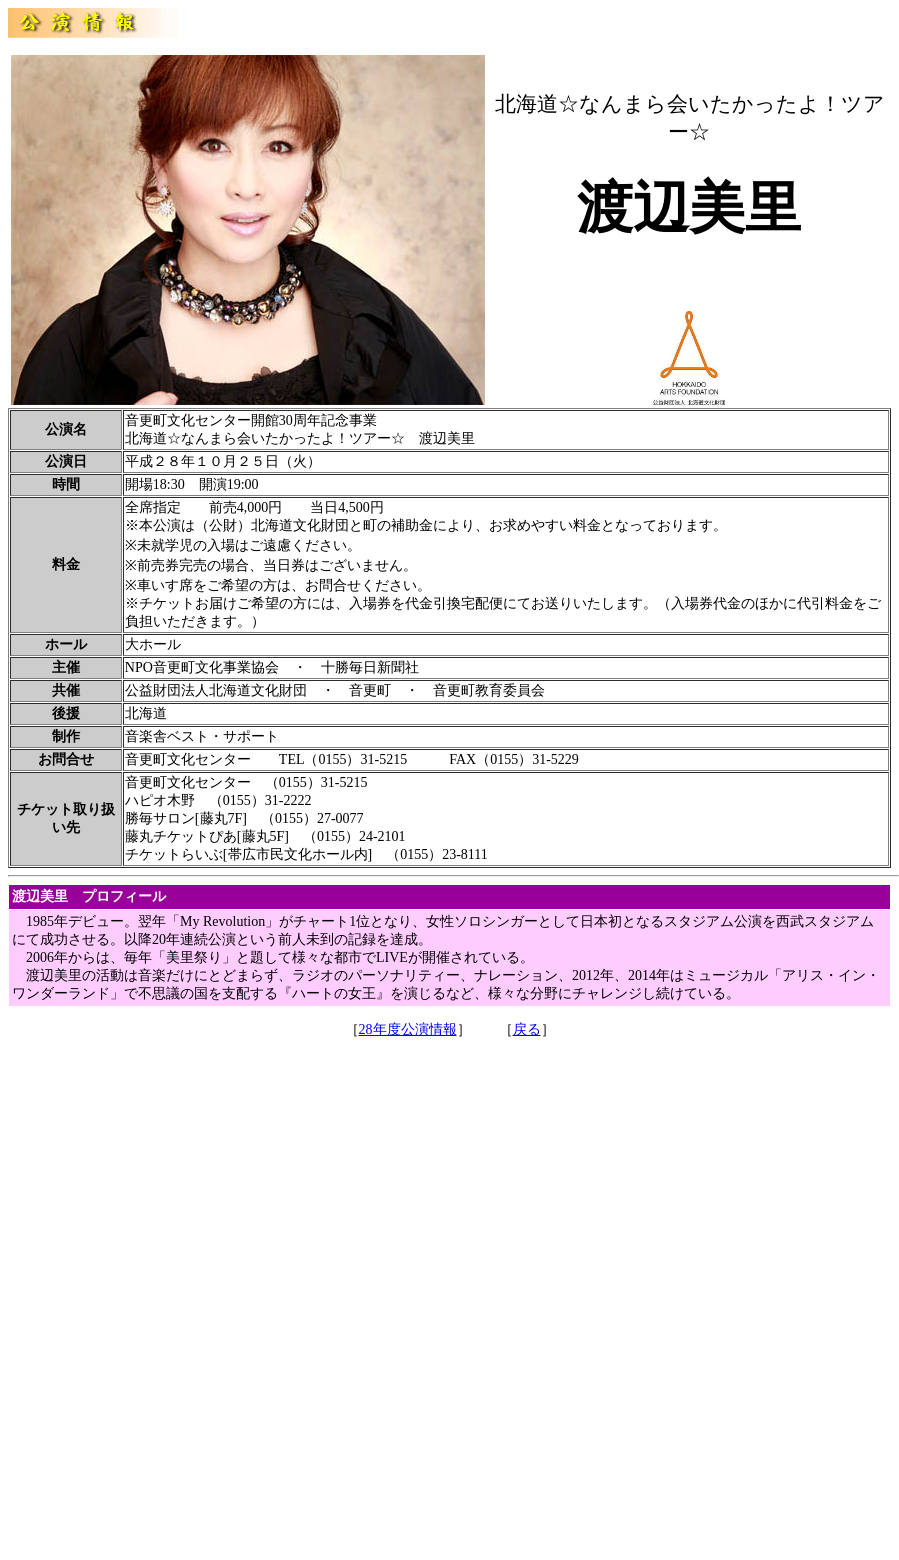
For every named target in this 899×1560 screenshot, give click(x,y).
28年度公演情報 (408, 1029)
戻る (527, 1029)
